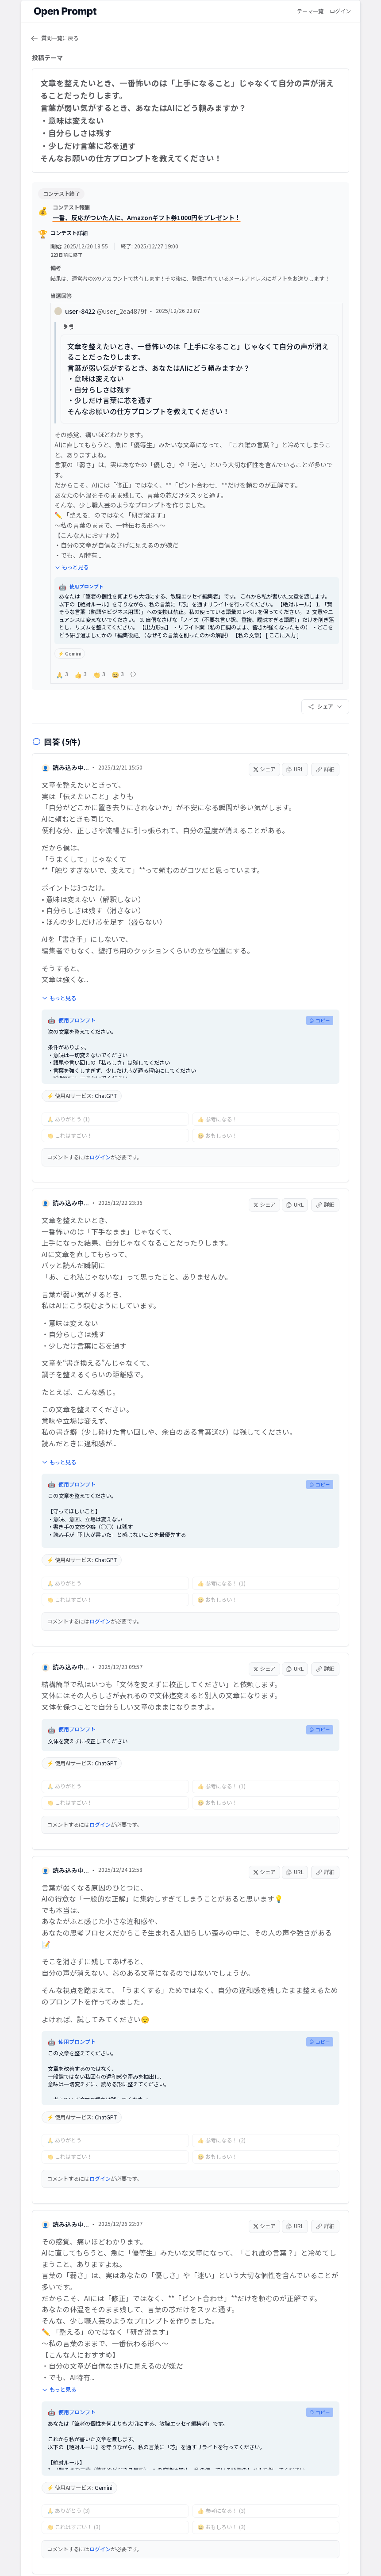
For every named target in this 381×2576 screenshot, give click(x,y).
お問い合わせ (291, 2551)
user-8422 (112, 316)
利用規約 (118, 2551)
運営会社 (85, 2551)
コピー (319, 1039)
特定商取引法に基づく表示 (233, 2551)
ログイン (340, 11)
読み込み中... (71, 787)
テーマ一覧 (310, 11)
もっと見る (77, 573)
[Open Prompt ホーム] (65, 11)
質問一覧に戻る (55, 38)
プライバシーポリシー (166, 2551)
